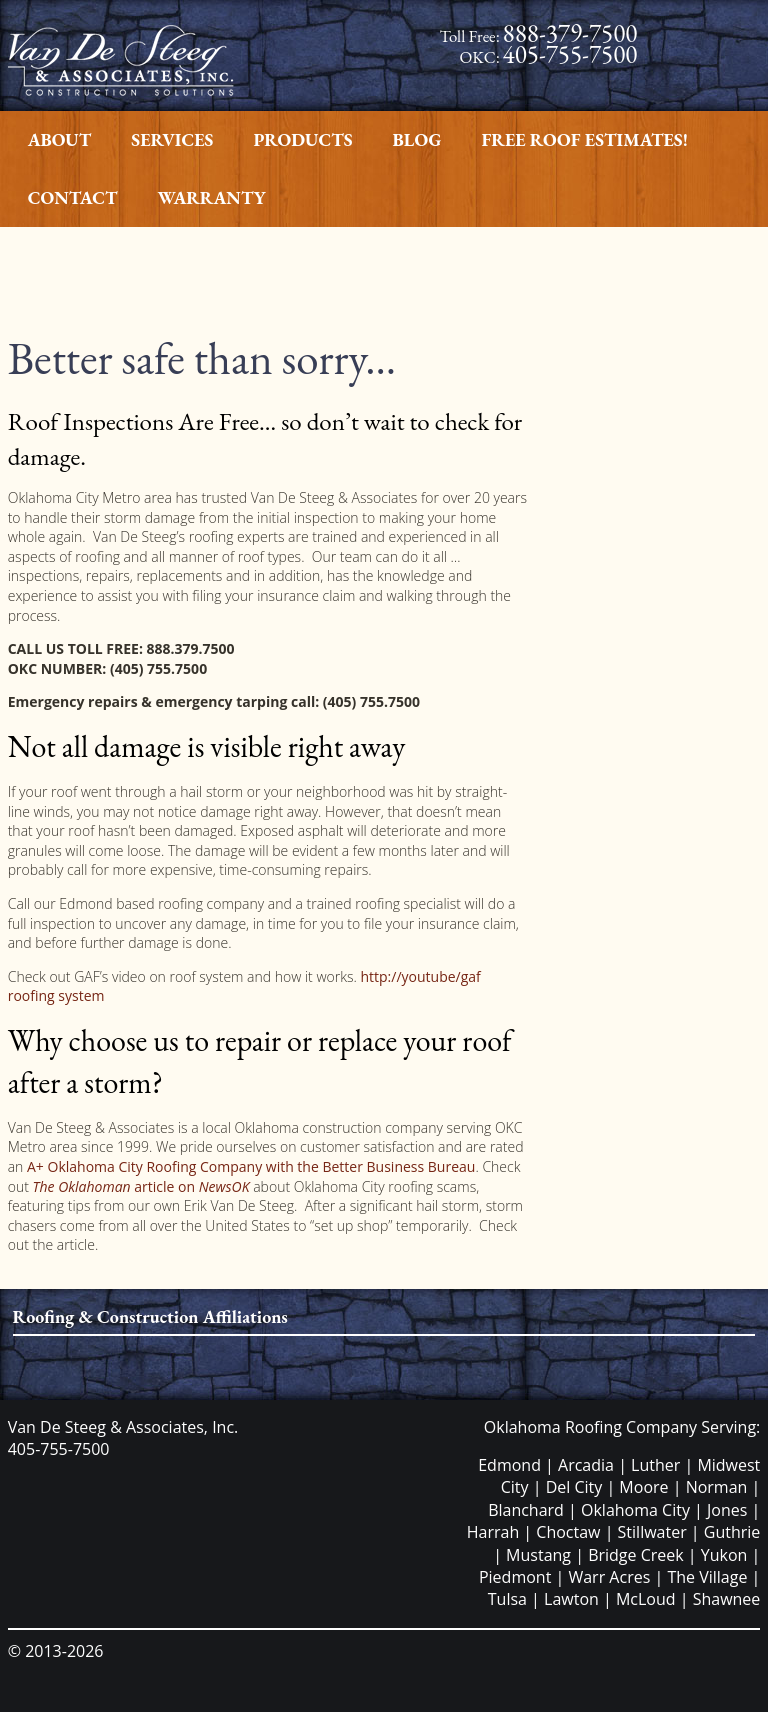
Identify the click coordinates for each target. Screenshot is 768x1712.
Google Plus (709, 74)
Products (302, 139)
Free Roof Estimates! (584, 139)
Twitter (709, 54)
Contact (73, 197)
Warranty (212, 197)
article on (140, 1186)
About (60, 139)
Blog (417, 139)
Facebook (709, 34)
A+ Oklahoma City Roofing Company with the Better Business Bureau (249, 1166)
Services (172, 139)
